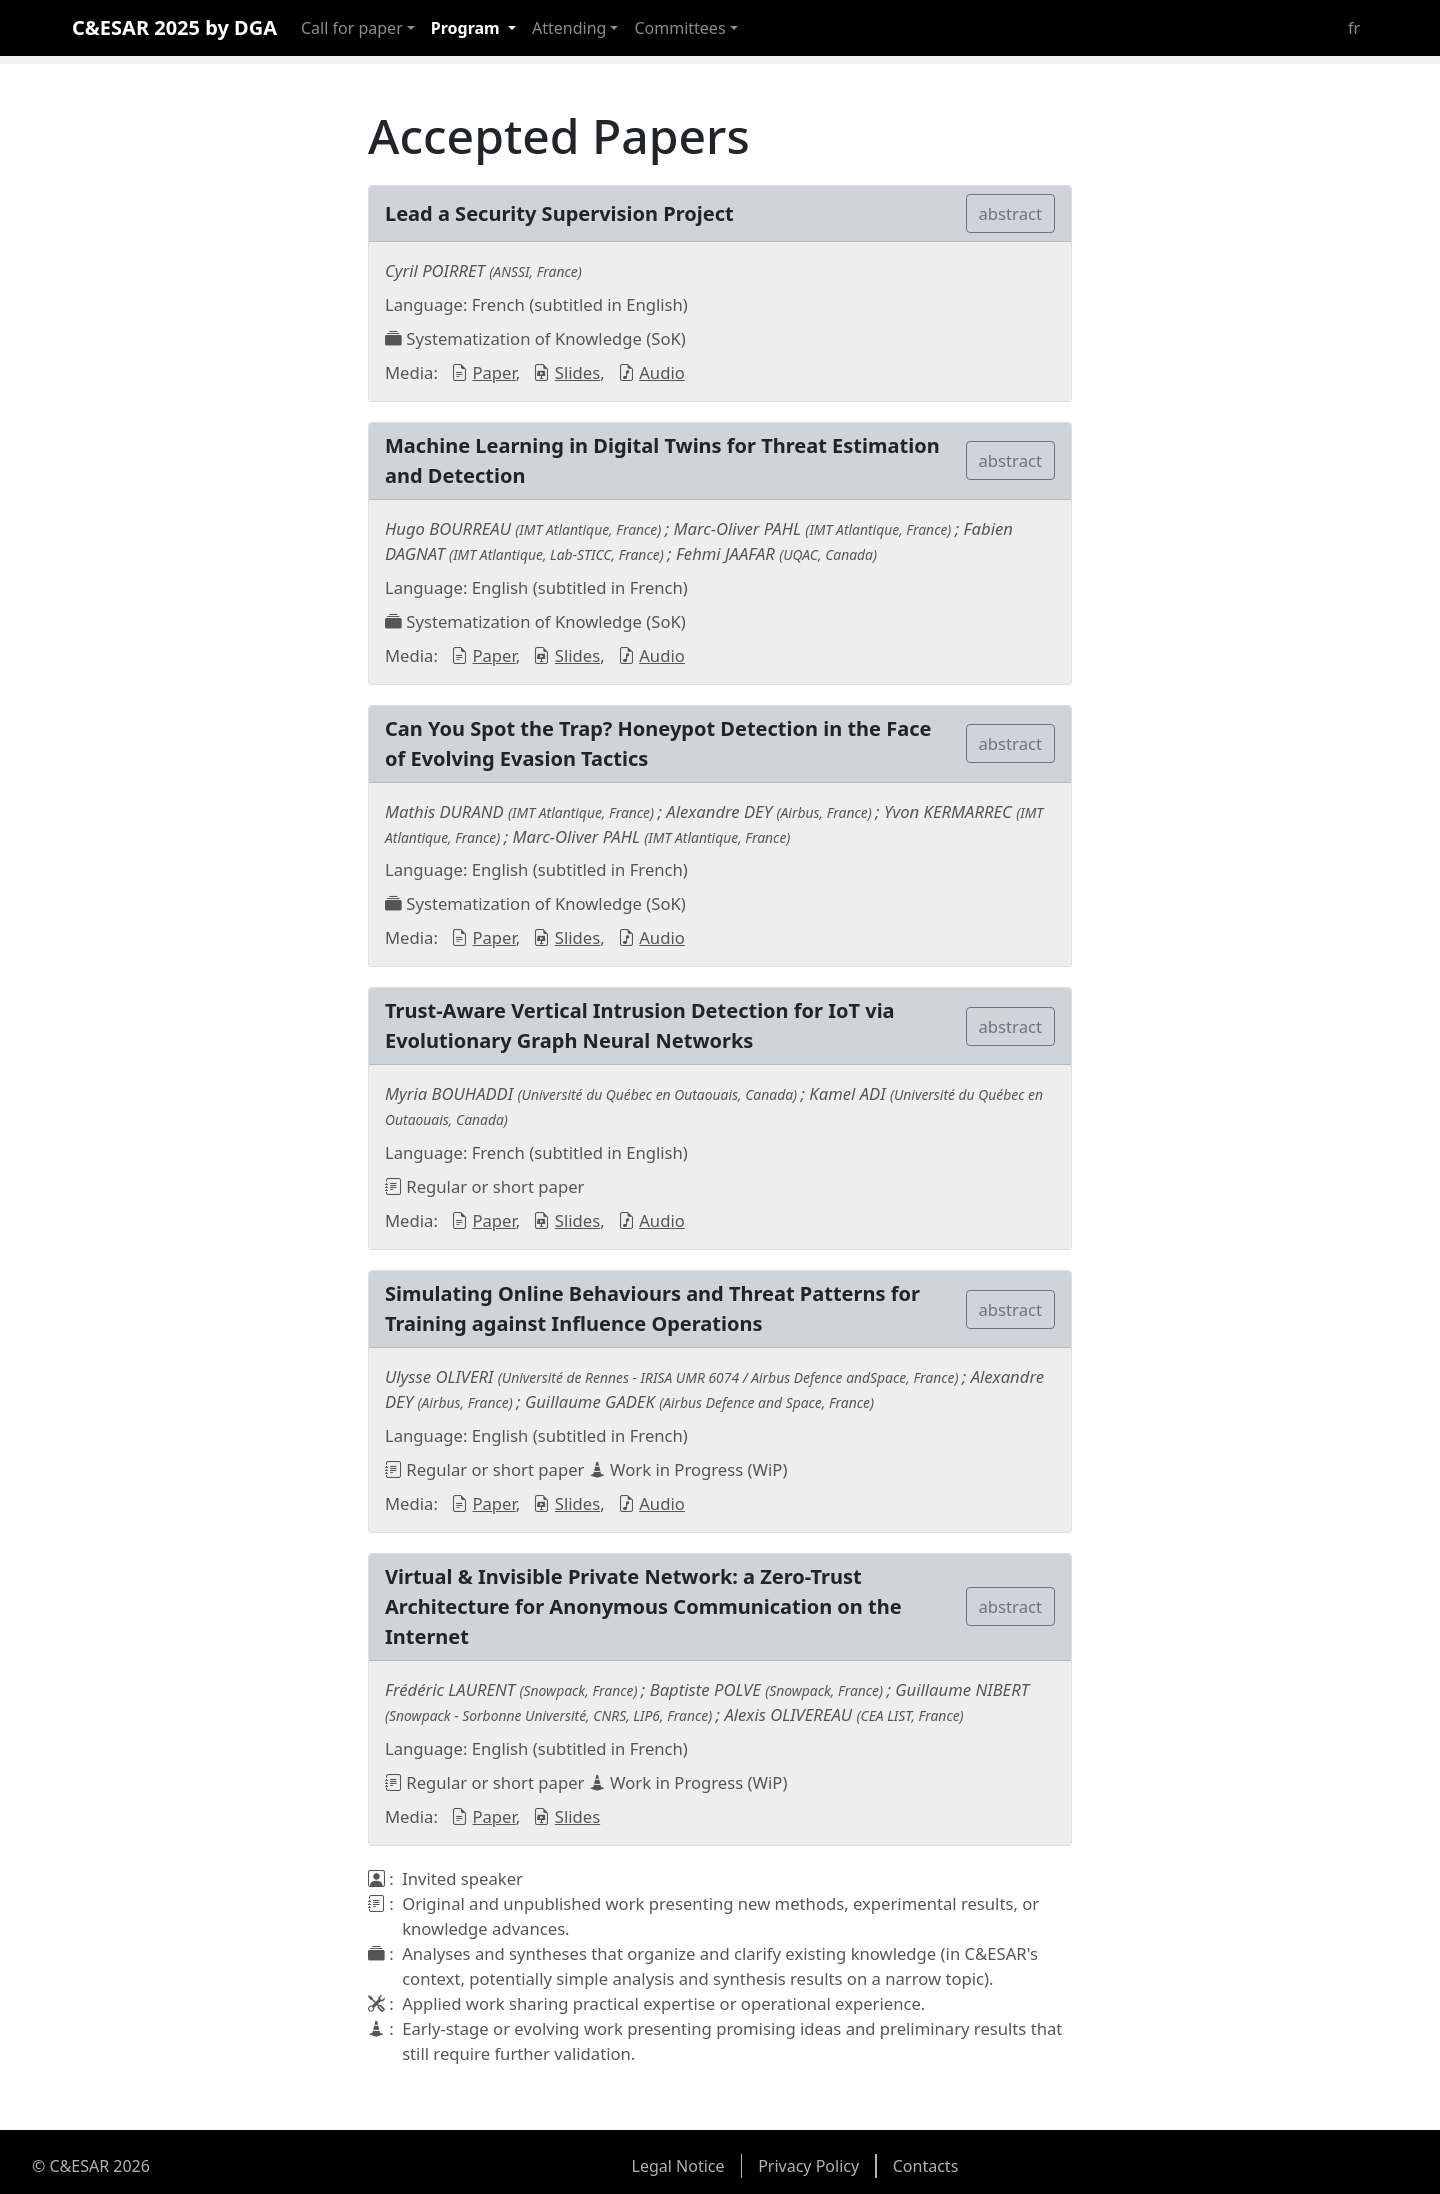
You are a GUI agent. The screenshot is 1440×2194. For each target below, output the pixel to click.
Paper (493, 372)
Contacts (926, 2166)
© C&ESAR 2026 (91, 2166)
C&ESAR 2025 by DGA (174, 27)
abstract (1010, 213)
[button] (358, 28)
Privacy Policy (808, 2166)
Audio (662, 372)
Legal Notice (678, 2166)
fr (1354, 28)
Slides (577, 372)
